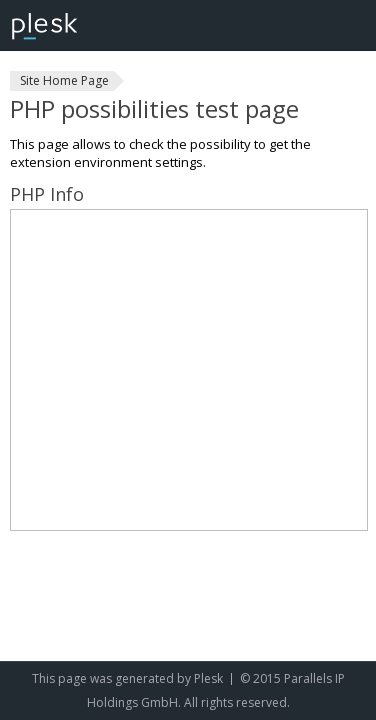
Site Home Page (64, 80)
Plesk (208, 678)
